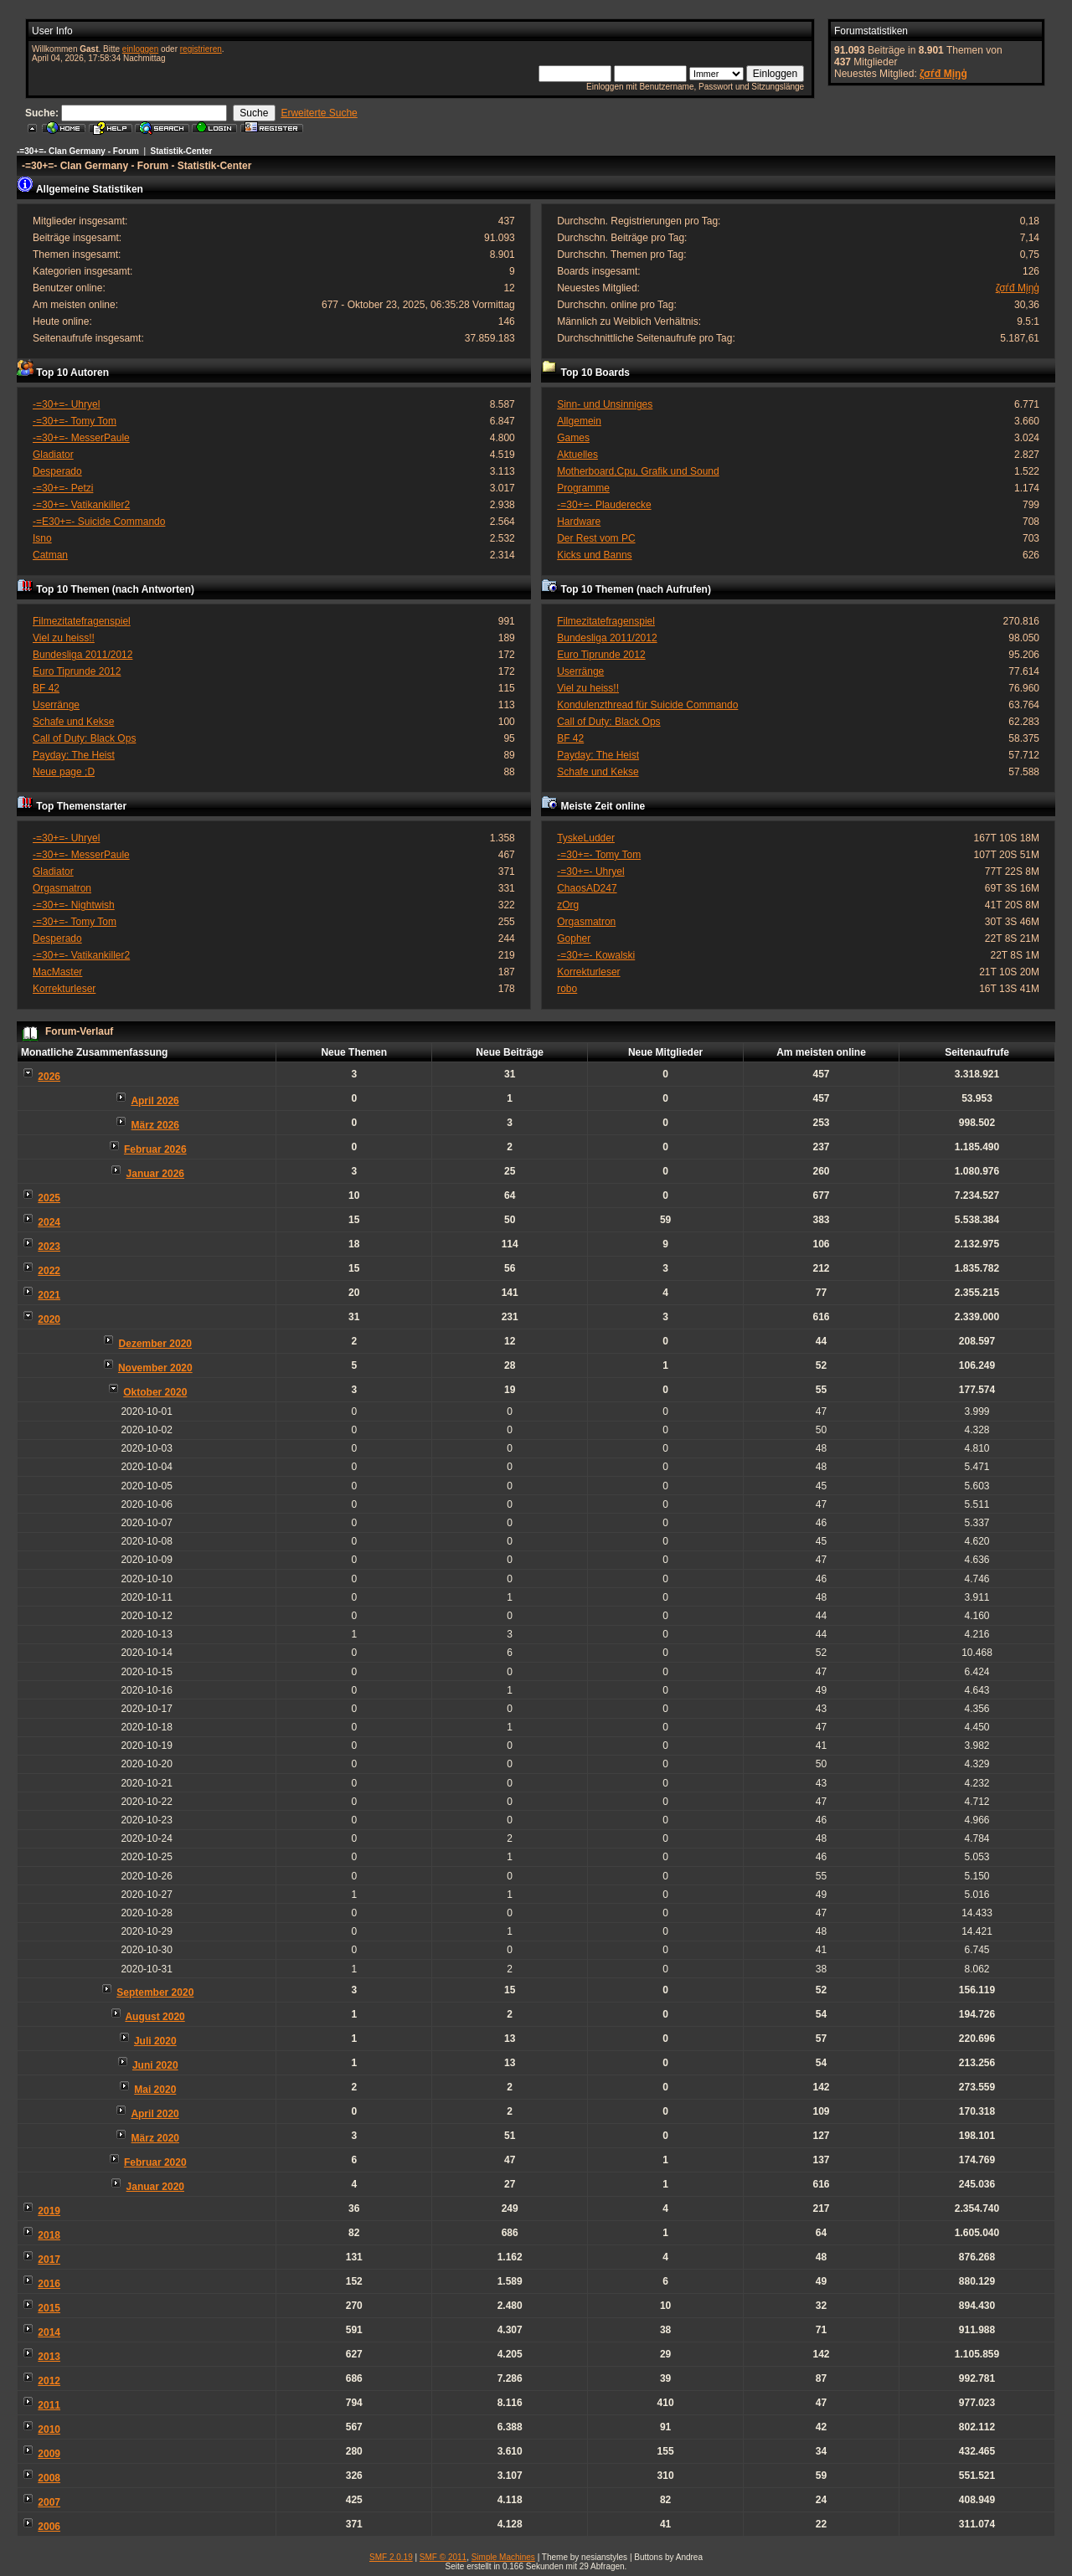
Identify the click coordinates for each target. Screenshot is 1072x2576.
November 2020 (155, 1368)
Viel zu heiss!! (64, 638)
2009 (49, 2454)
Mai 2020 (155, 2089)
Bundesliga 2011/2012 (82, 655)
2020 (49, 1319)
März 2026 (155, 1125)
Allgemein (579, 421)
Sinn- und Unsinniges (604, 404)
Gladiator (53, 454)
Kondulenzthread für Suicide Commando (647, 705)
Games (573, 438)
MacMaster (57, 972)
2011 (49, 2405)
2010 (49, 2429)
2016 (49, 2284)
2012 (49, 2381)
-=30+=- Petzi (63, 488)
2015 (49, 2308)
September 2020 (154, 1992)
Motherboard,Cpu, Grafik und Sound (638, 471)
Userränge (56, 705)
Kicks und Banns (594, 555)
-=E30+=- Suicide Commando (99, 521)
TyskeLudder (586, 838)
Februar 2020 (155, 2162)
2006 (49, 2526)
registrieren (201, 49)
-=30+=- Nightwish (74, 905)
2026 (49, 1076)
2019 (49, 2211)
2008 (49, 2478)
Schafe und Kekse (73, 722)
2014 (49, 2332)
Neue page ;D (64, 772)
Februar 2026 (155, 1149)
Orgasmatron (62, 888)
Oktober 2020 (155, 1392)
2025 (49, 1198)
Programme (583, 488)
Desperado (57, 471)
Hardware (578, 521)
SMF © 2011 (443, 2557)
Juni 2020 (155, 2065)
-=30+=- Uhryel (66, 404)
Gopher (573, 938)
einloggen (140, 49)
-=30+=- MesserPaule (81, 438)
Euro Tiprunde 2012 (77, 671)
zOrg (568, 905)
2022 (49, 1271)
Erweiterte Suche (319, 113)
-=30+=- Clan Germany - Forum (78, 151)
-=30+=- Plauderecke (604, 505)
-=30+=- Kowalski (596, 955)
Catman (50, 555)
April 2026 (154, 1101)
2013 (49, 2357)
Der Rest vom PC (596, 538)
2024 (49, 1222)
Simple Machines (503, 2557)
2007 (49, 2502)
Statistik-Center (182, 151)
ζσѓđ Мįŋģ (943, 74)
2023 (49, 1246)
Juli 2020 (155, 2041)
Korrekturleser (64, 989)
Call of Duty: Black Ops (84, 738)
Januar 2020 (155, 2187)
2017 (49, 2259)
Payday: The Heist (74, 755)
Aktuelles (577, 454)
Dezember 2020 (155, 1344)
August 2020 (154, 2017)
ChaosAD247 (586, 888)
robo (567, 989)
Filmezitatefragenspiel (82, 621)
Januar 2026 (155, 1174)
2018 (49, 2235)
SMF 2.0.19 (391, 2557)
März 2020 (155, 2138)
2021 (49, 1295)
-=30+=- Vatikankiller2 (81, 505)
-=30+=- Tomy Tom (74, 421)
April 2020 (154, 2114)
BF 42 (46, 688)
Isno (42, 538)
